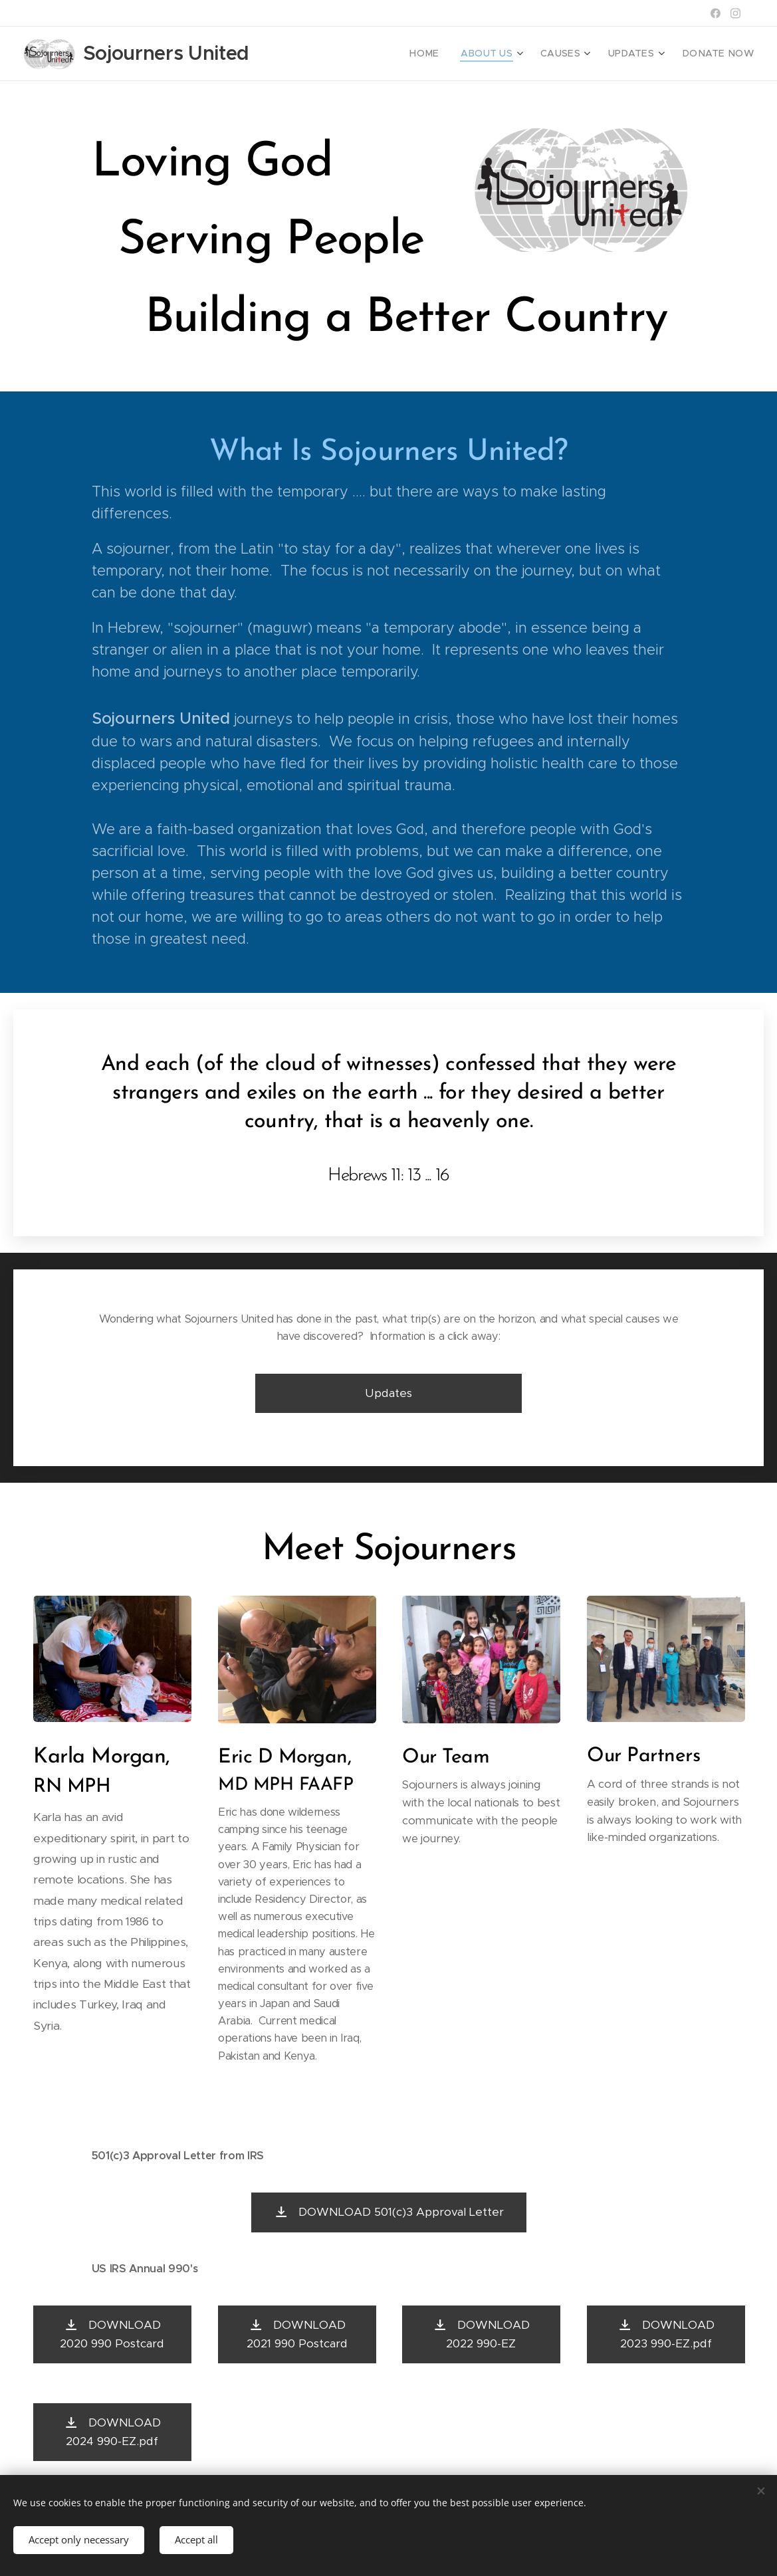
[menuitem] (449, 53)
